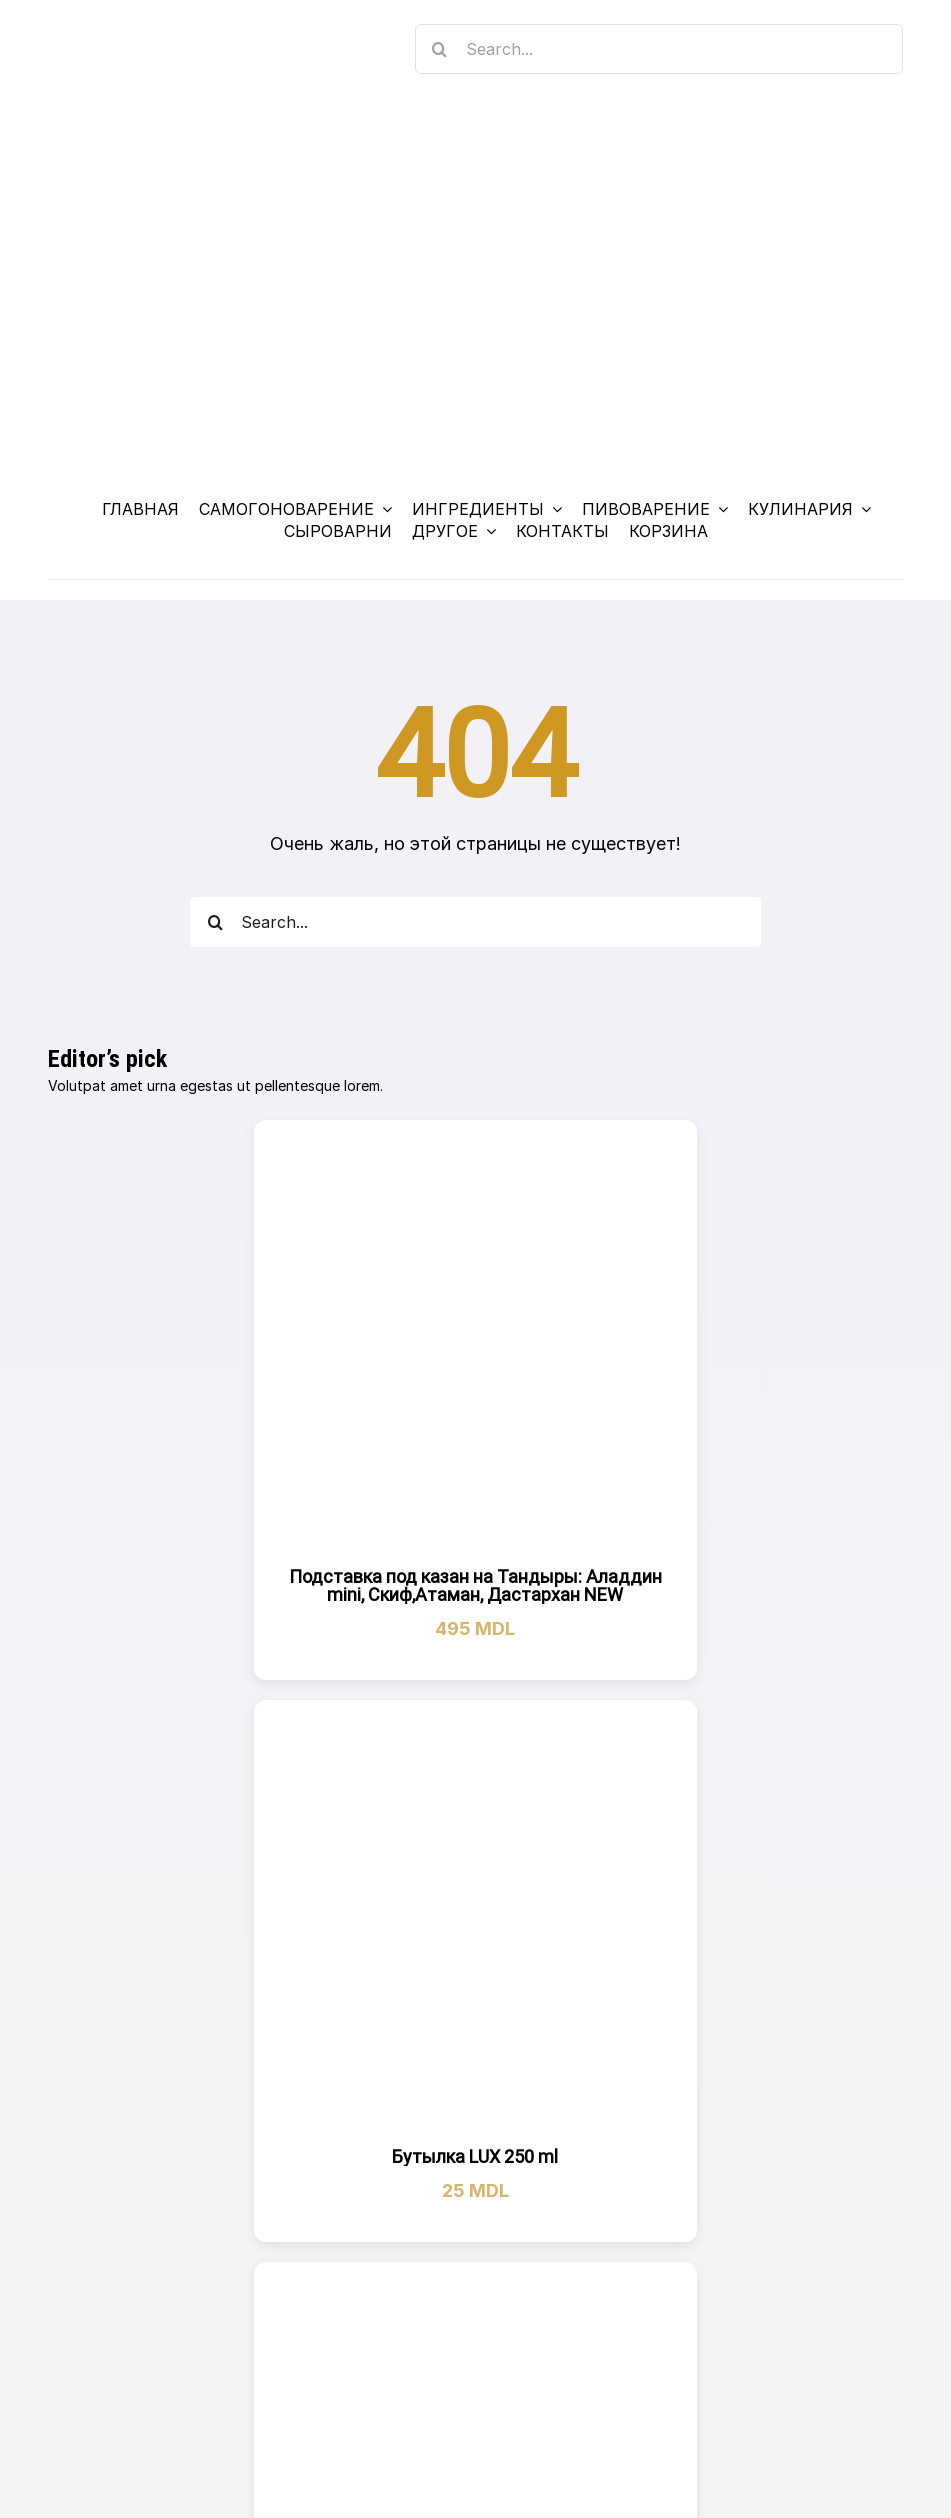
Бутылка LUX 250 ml (475, 2156)
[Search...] (659, 49)
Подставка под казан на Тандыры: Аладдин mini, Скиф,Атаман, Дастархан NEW (475, 1585)
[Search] (440, 49)
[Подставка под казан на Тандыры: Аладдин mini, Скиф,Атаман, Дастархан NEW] (475, 1342)
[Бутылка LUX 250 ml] (475, 1921)
